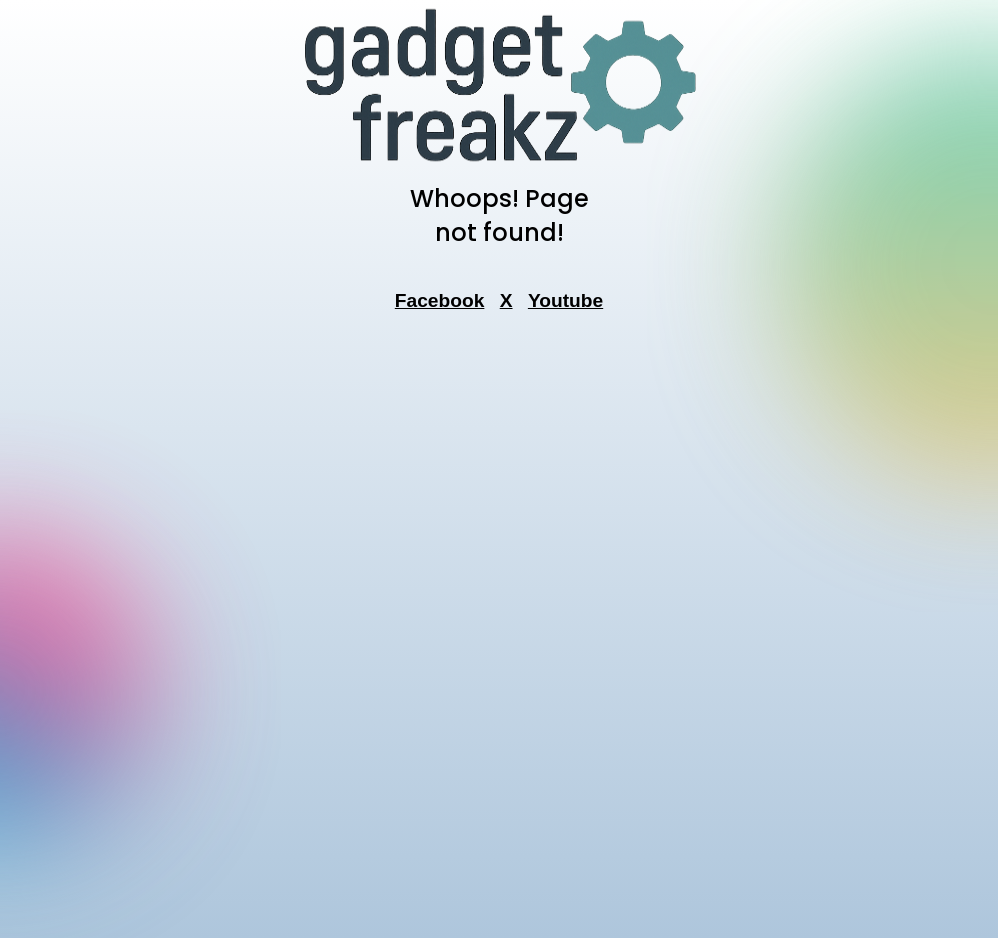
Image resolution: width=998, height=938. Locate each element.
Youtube (565, 300)
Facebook (440, 300)
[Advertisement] (499, 631)
